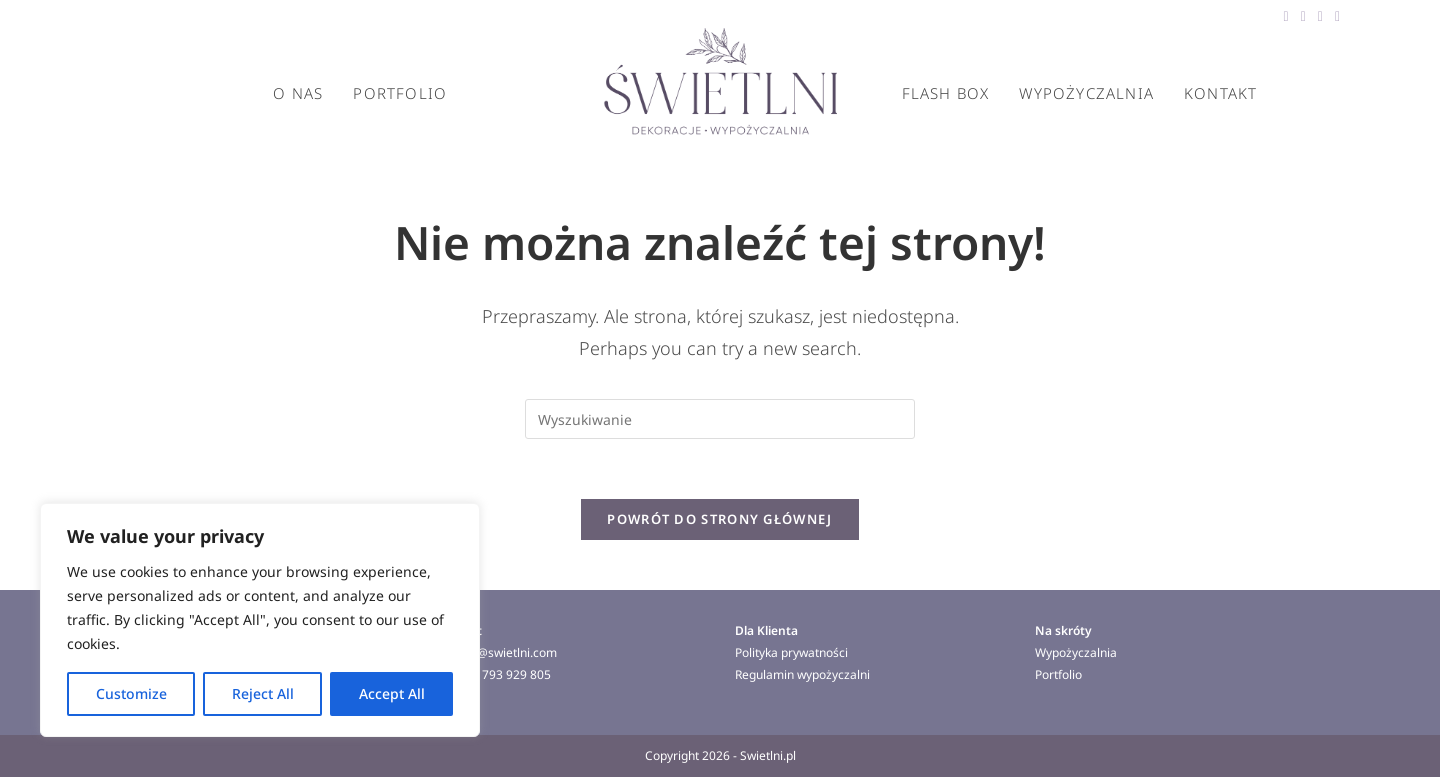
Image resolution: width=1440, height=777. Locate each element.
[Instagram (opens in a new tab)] (1334, 16)
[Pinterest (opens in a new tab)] (1320, 16)
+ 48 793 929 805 (503, 674)
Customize (131, 693)
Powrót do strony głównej (719, 519)
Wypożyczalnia (1076, 652)
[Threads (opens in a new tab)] (1303, 16)
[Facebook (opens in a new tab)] (1286, 16)
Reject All (263, 693)
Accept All (392, 693)
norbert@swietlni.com (496, 652)
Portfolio (1058, 674)
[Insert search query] (720, 419)
